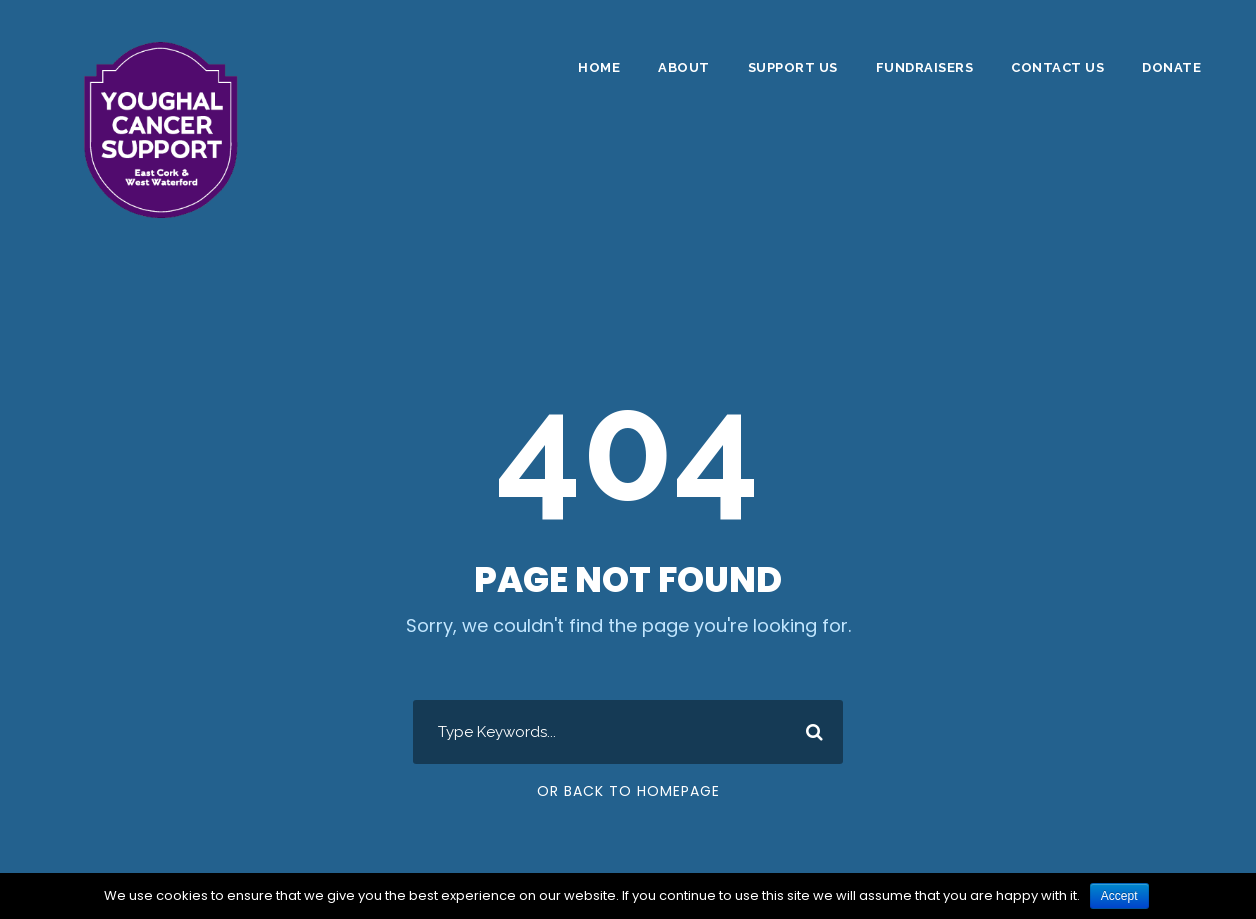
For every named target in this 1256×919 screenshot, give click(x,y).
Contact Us (1057, 67)
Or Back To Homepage (628, 791)
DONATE (1171, 67)
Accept (1119, 896)
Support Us (793, 67)
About (684, 67)
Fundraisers (925, 67)
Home (599, 67)
